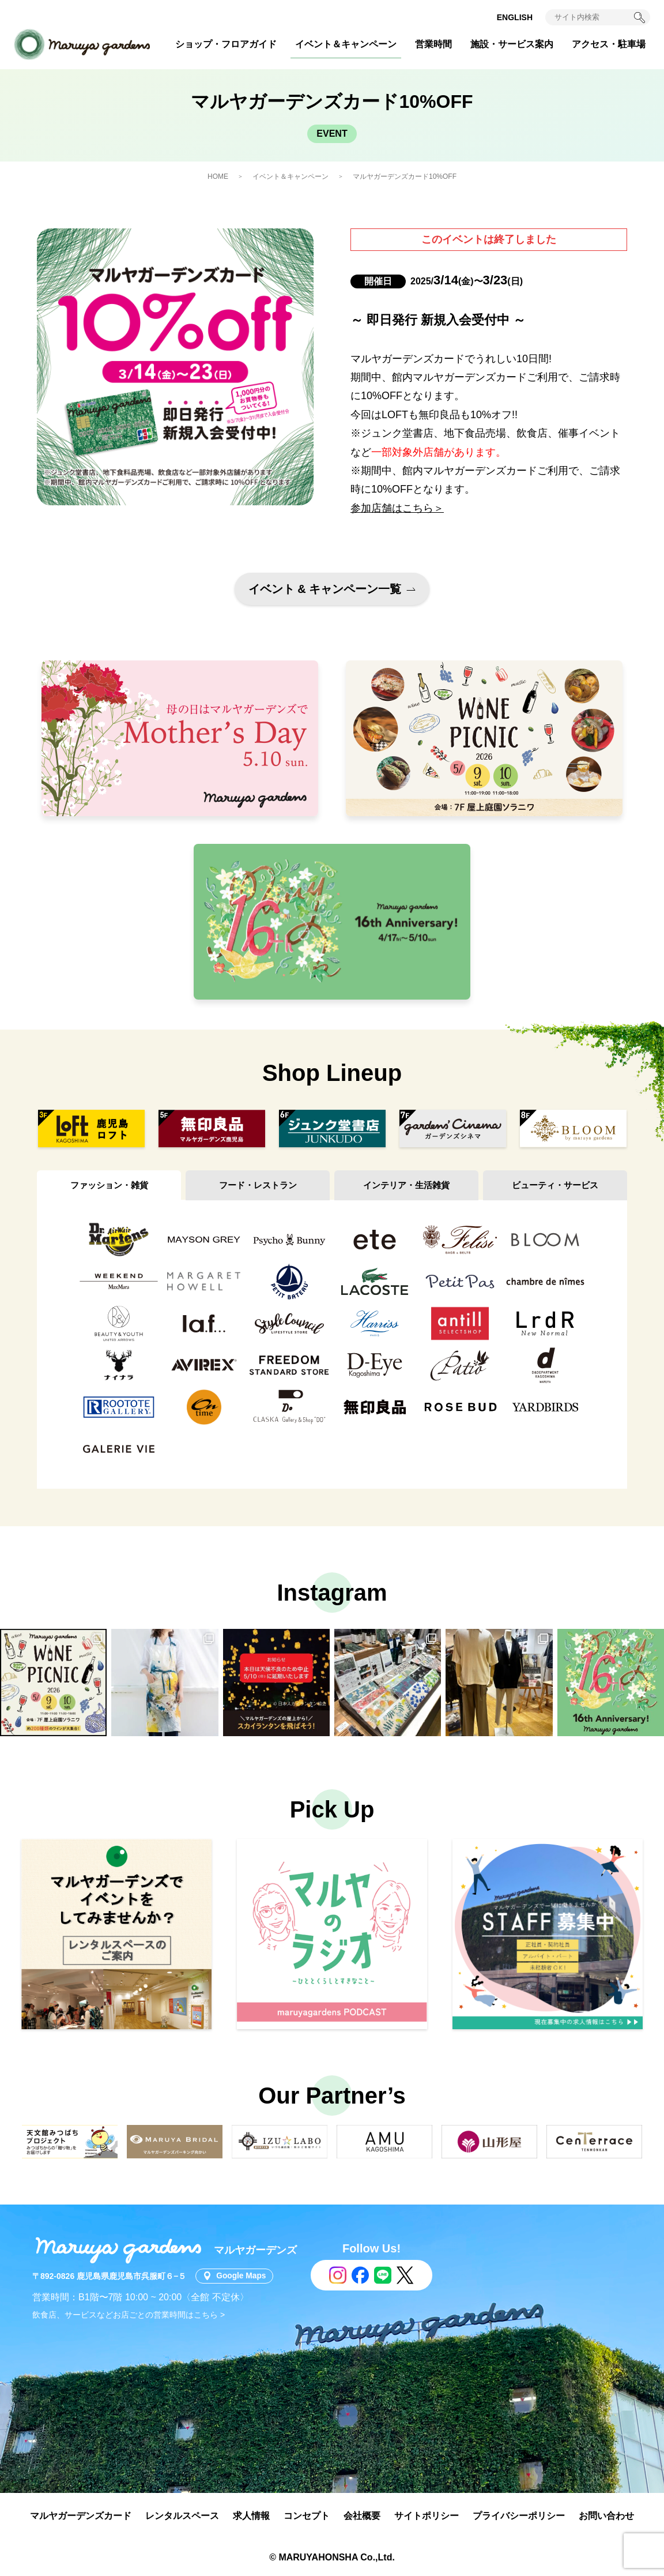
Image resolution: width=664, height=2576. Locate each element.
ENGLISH (515, 17)
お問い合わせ (606, 2516)
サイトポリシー (426, 2516)
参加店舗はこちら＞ (397, 508)
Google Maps (242, 2276)
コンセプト (307, 2516)
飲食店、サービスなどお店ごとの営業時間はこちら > (128, 2314)
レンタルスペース (182, 2516)
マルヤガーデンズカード (80, 2516)
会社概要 (362, 2516)
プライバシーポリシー (519, 2516)
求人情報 (251, 2516)
